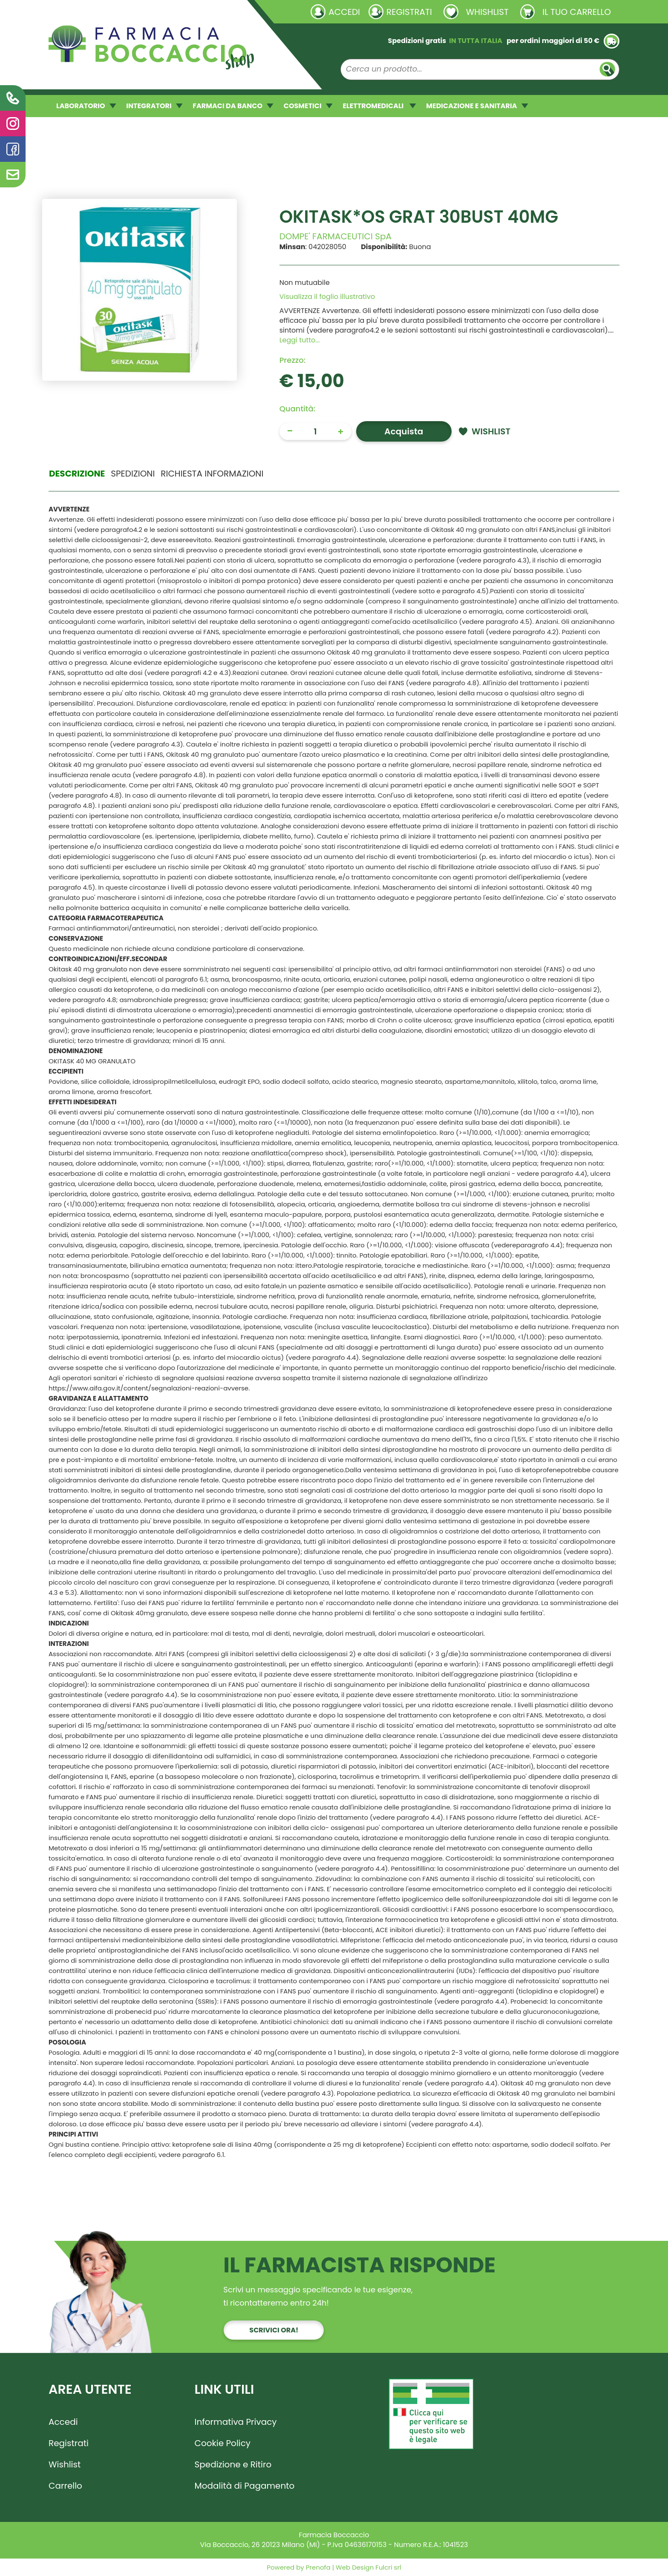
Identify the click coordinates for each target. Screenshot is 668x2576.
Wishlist (65, 2464)
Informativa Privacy (236, 2422)
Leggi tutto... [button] (299, 340)
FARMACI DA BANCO (233, 106)
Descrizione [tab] (77, 474)
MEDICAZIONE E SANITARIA (477, 106)
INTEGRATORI (154, 106)
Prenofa (317, 2567)
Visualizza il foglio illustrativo (327, 297)
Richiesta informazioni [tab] (212, 474)
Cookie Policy (223, 2443)
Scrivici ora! (273, 2330)
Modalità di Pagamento (245, 2486)
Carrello (65, 2486)
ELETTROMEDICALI (379, 106)
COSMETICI (308, 106)
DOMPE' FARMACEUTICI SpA (335, 236)
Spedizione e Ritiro (233, 2464)
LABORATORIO (86, 106)
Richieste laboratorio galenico (99, 11)
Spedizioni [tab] (133, 474)
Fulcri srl (388, 2567)
